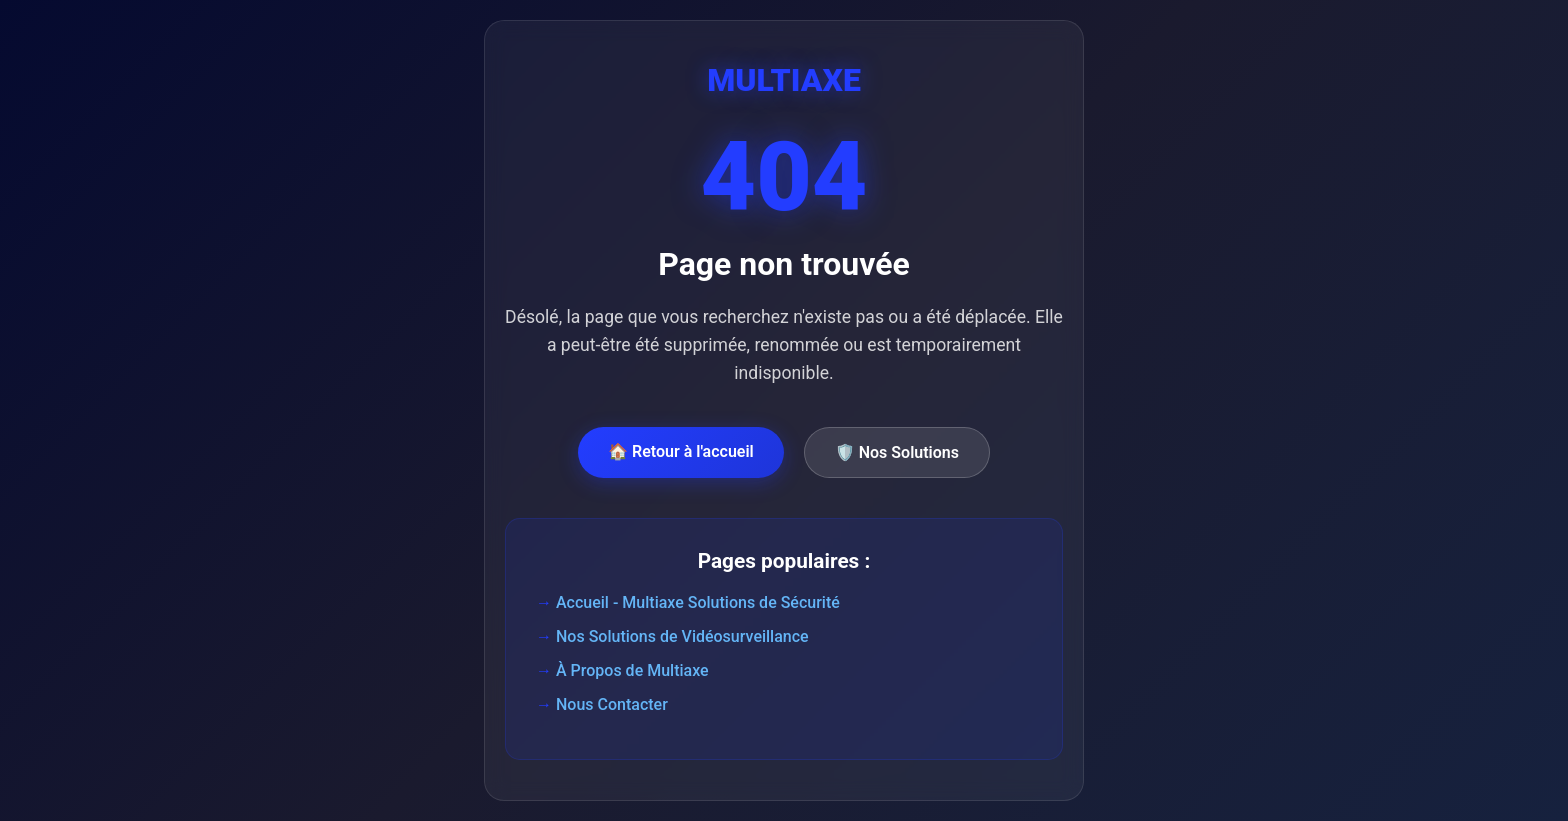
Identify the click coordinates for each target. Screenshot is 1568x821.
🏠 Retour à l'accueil (681, 451)
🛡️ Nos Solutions (897, 452)
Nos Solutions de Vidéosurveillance (682, 636)
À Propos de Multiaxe (632, 670)
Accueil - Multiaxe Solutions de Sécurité (698, 602)
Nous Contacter (612, 704)
